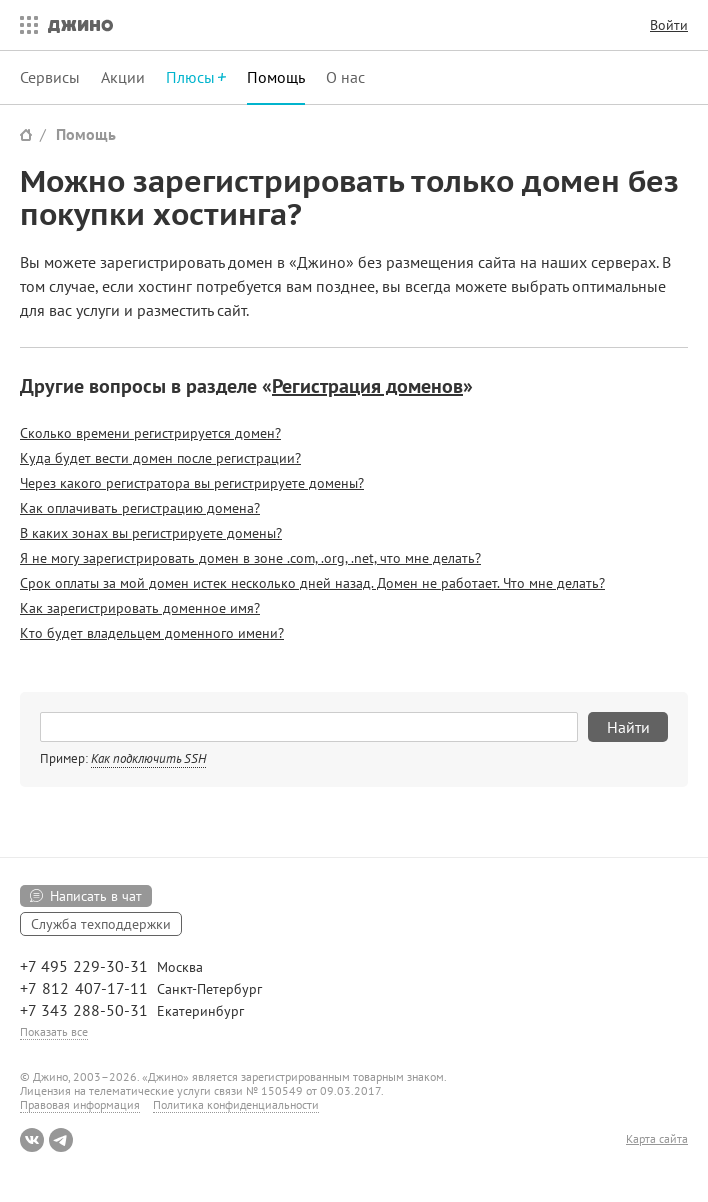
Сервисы (50, 77)
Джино (80, 25)
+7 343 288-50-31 (84, 1010)
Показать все (54, 1031)
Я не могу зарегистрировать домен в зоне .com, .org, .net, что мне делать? (250, 558)
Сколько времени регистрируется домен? (150, 433)
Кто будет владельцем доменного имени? (152, 633)
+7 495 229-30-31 (84, 966)
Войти (669, 25)
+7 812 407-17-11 (84, 988)
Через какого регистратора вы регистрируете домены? (192, 483)
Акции (123, 77)
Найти (628, 727)
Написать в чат (96, 896)
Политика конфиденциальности (236, 1104)
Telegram (61, 1140)
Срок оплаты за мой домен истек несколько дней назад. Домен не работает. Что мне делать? (312, 583)
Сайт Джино (26, 134)
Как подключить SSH (148, 758)
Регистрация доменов (367, 386)
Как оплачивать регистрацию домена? (140, 508)
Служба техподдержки (101, 924)
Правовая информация (80, 1104)
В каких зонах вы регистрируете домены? (151, 533)
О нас (345, 77)
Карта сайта (657, 1139)
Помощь (276, 77)
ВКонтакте (32, 1140)
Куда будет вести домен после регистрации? (160, 458)
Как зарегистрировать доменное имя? (140, 608)
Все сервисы (24, 25)
